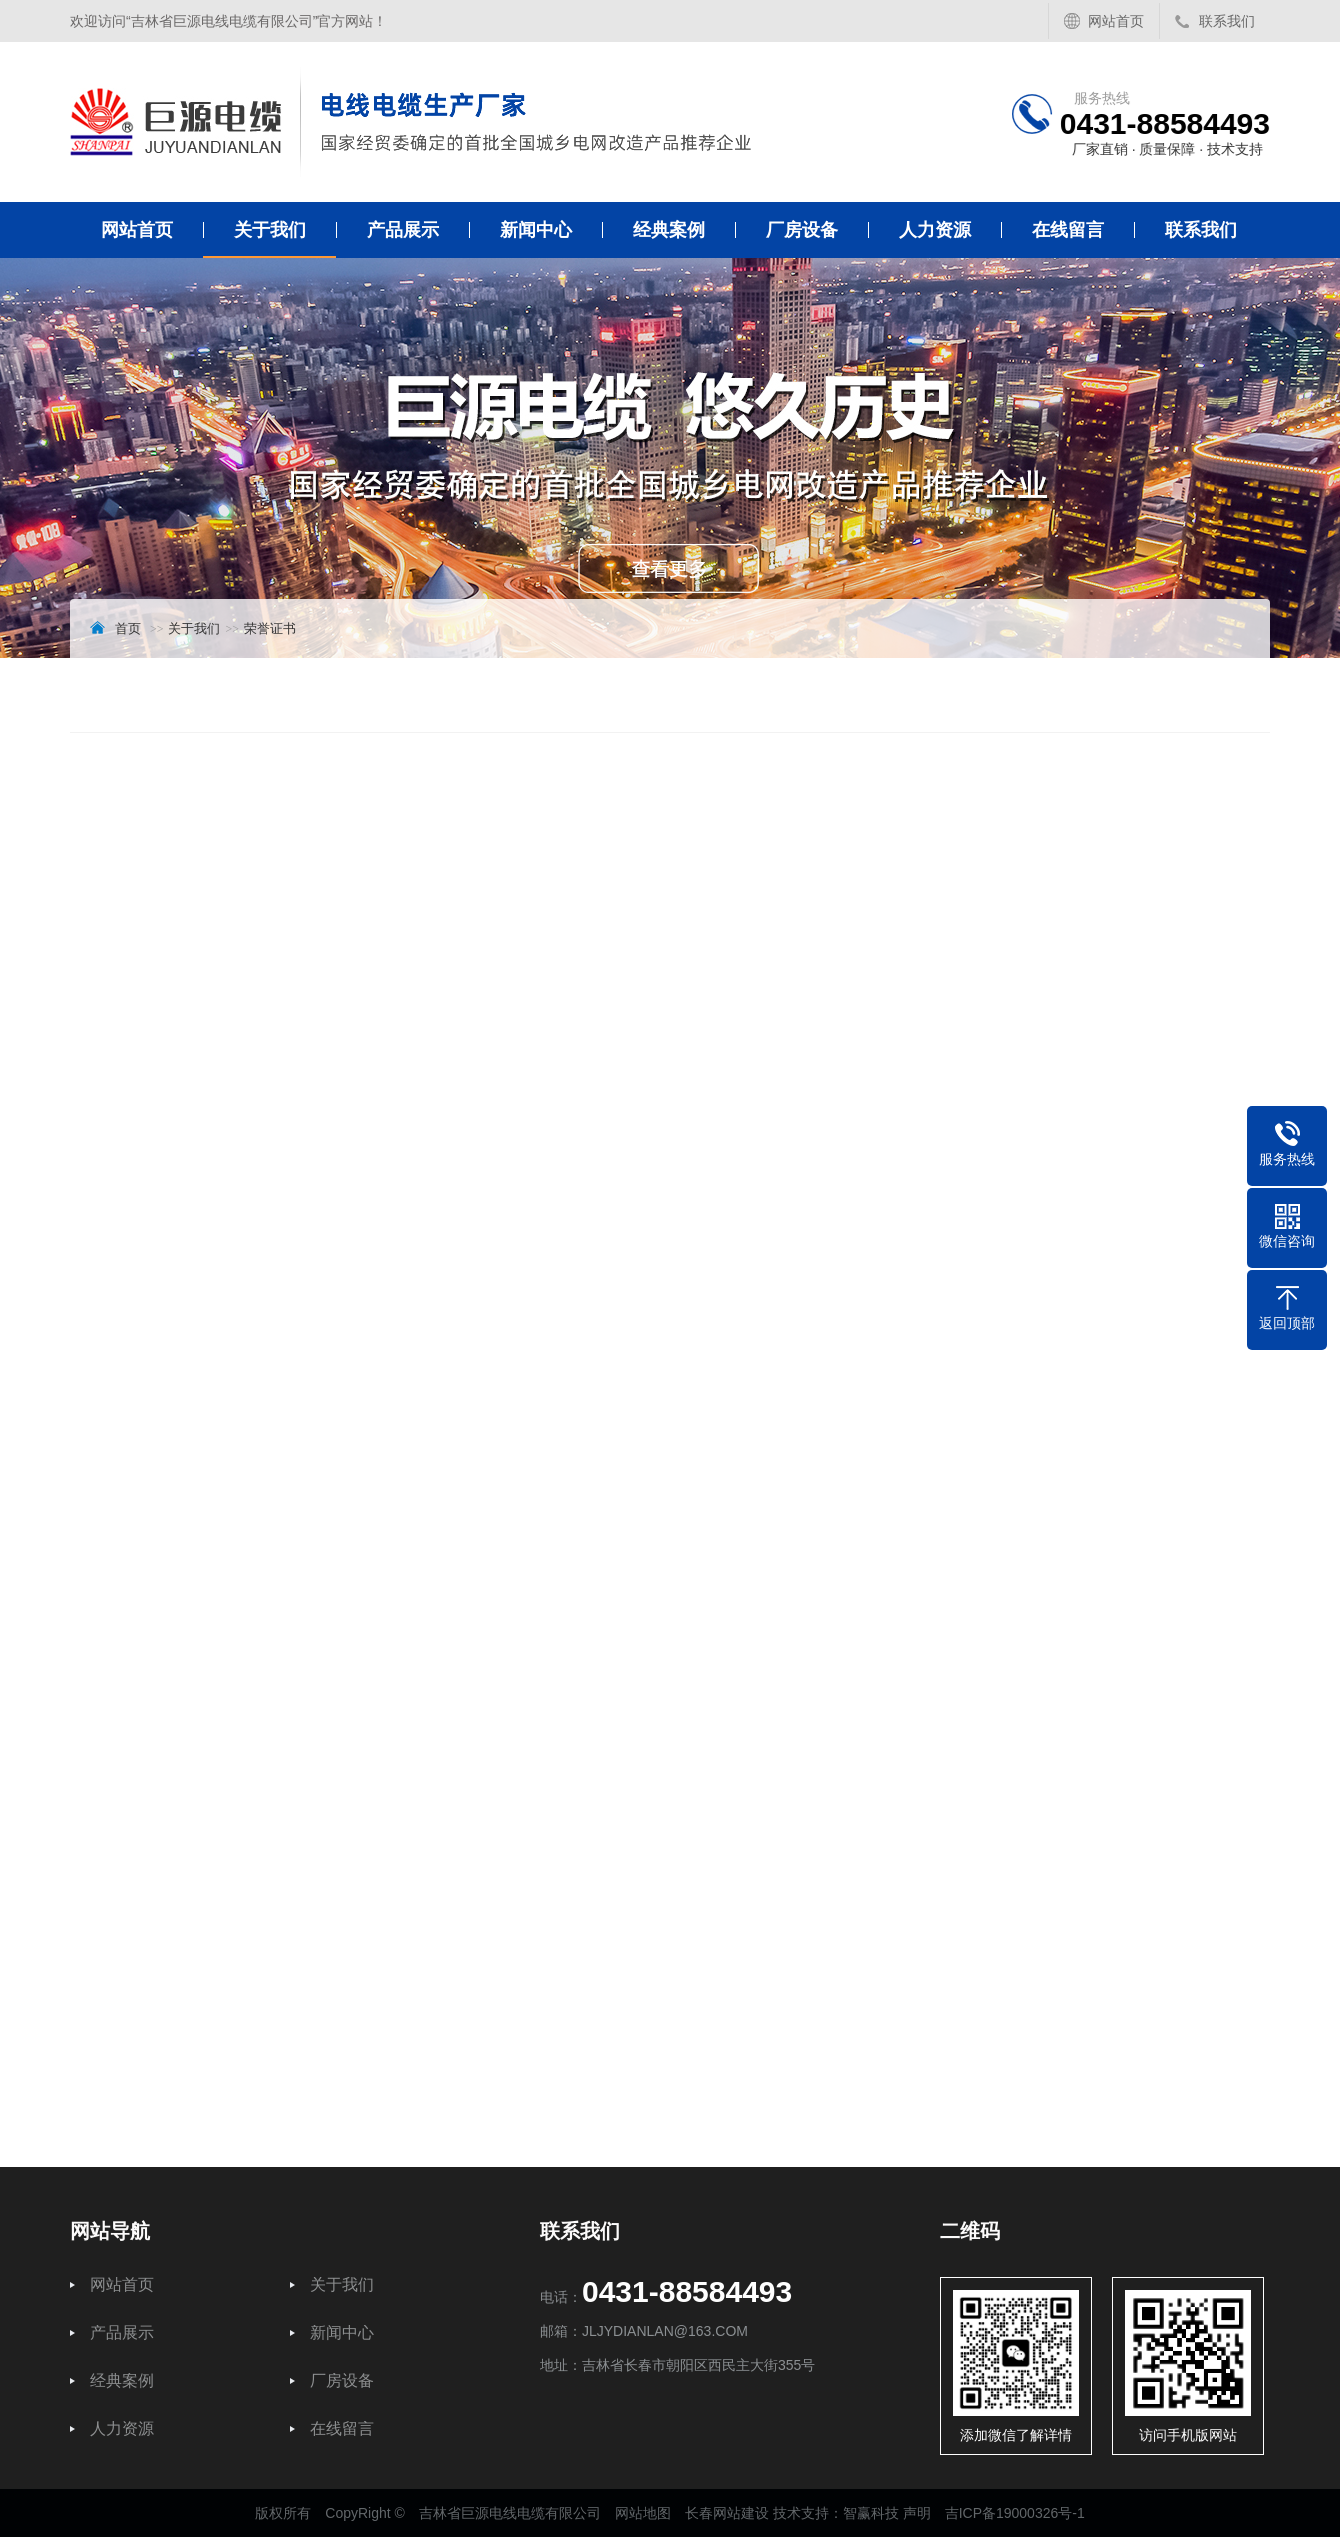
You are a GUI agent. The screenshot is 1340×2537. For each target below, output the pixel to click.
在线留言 (1068, 230)
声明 (917, 2513)
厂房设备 (802, 230)
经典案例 (669, 230)
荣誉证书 (270, 628)
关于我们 (270, 230)
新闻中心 (536, 230)
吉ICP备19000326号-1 (1015, 2513)
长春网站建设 (727, 2513)
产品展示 (403, 230)
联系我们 (1227, 21)
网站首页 (1116, 21)
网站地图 (643, 2513)
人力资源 (935, 230)
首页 (128, 628)
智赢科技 (871, 2513)
